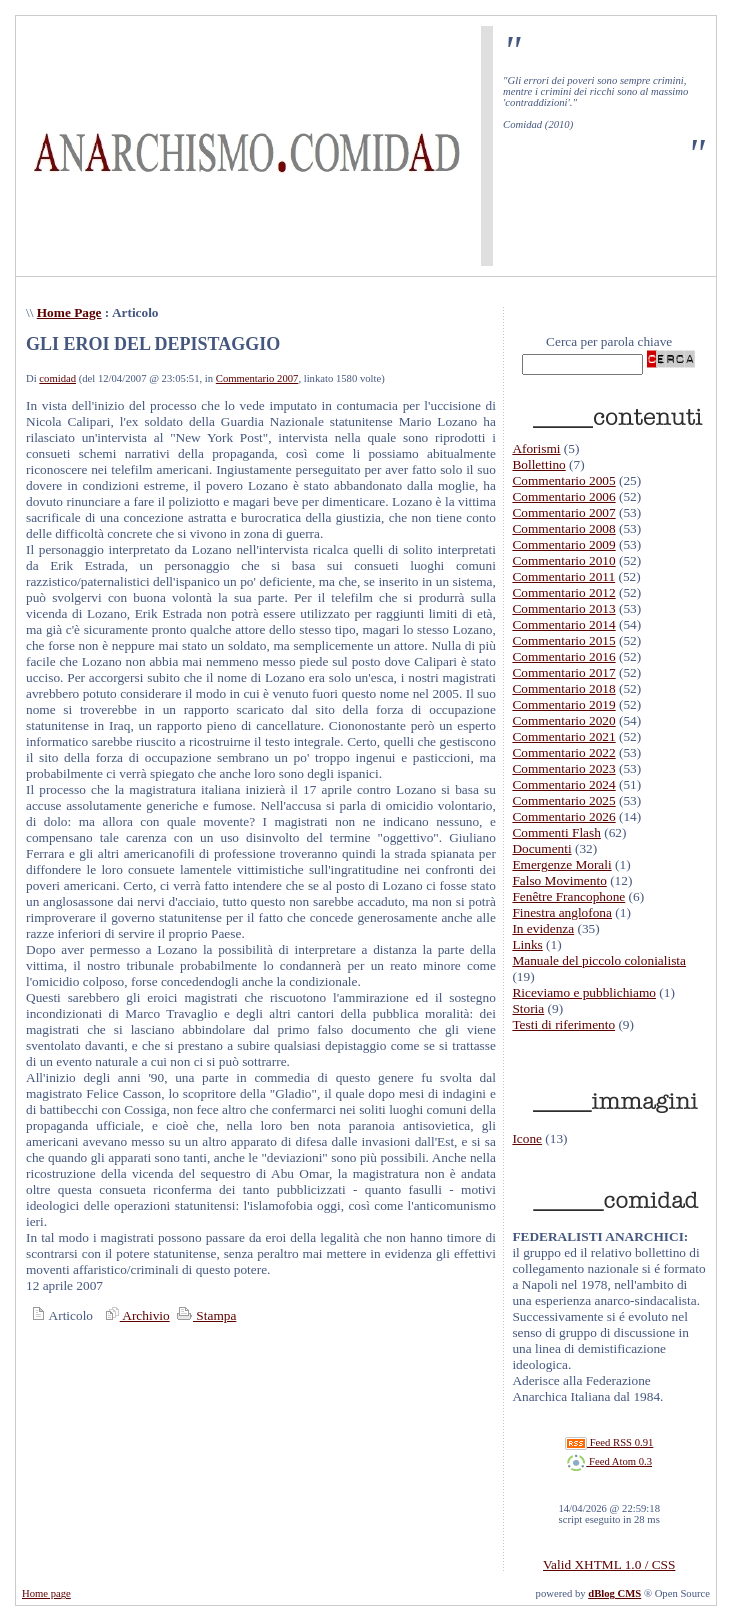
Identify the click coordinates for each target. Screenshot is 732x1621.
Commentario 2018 (563, 688)
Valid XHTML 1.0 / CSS (609, 1564)
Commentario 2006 (563, 496)
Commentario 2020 (563, 720)
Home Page (69, 312)
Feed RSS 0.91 (609, 1442)
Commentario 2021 (563, 736)
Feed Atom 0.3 (609, 1461)
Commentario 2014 (563, 624)
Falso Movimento (559, 880)
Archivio (135, 1315)
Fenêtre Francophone (568, 896)
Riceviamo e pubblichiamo (584, 992)
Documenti (541, 848)
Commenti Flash (556, 832)
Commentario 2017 (563, 672)
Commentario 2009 (563, 544)
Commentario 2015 (563, 640)
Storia (528, 1008)
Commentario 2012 (563, 592)
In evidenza (543, 928)
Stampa (204, 1315)
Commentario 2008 (563, 528)
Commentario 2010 (563, 560)
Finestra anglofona (562, 912)
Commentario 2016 (563, 656)
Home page (46, 1593)
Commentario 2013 (563, 608)
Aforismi (536, 448)
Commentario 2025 (563, 800)
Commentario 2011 (563, 576)
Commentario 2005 (563, 480)
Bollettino (538, 464)
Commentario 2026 (563, 816)
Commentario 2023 (563, 768)
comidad (57, 378)
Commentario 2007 (257, 378)
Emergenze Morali (561, 864)
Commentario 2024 (563, 784)
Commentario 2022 (563, 752)
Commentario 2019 (563, 704)
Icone (527, 1138)
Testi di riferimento (563, 1024)
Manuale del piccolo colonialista (599, 960)
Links (527, 944)
